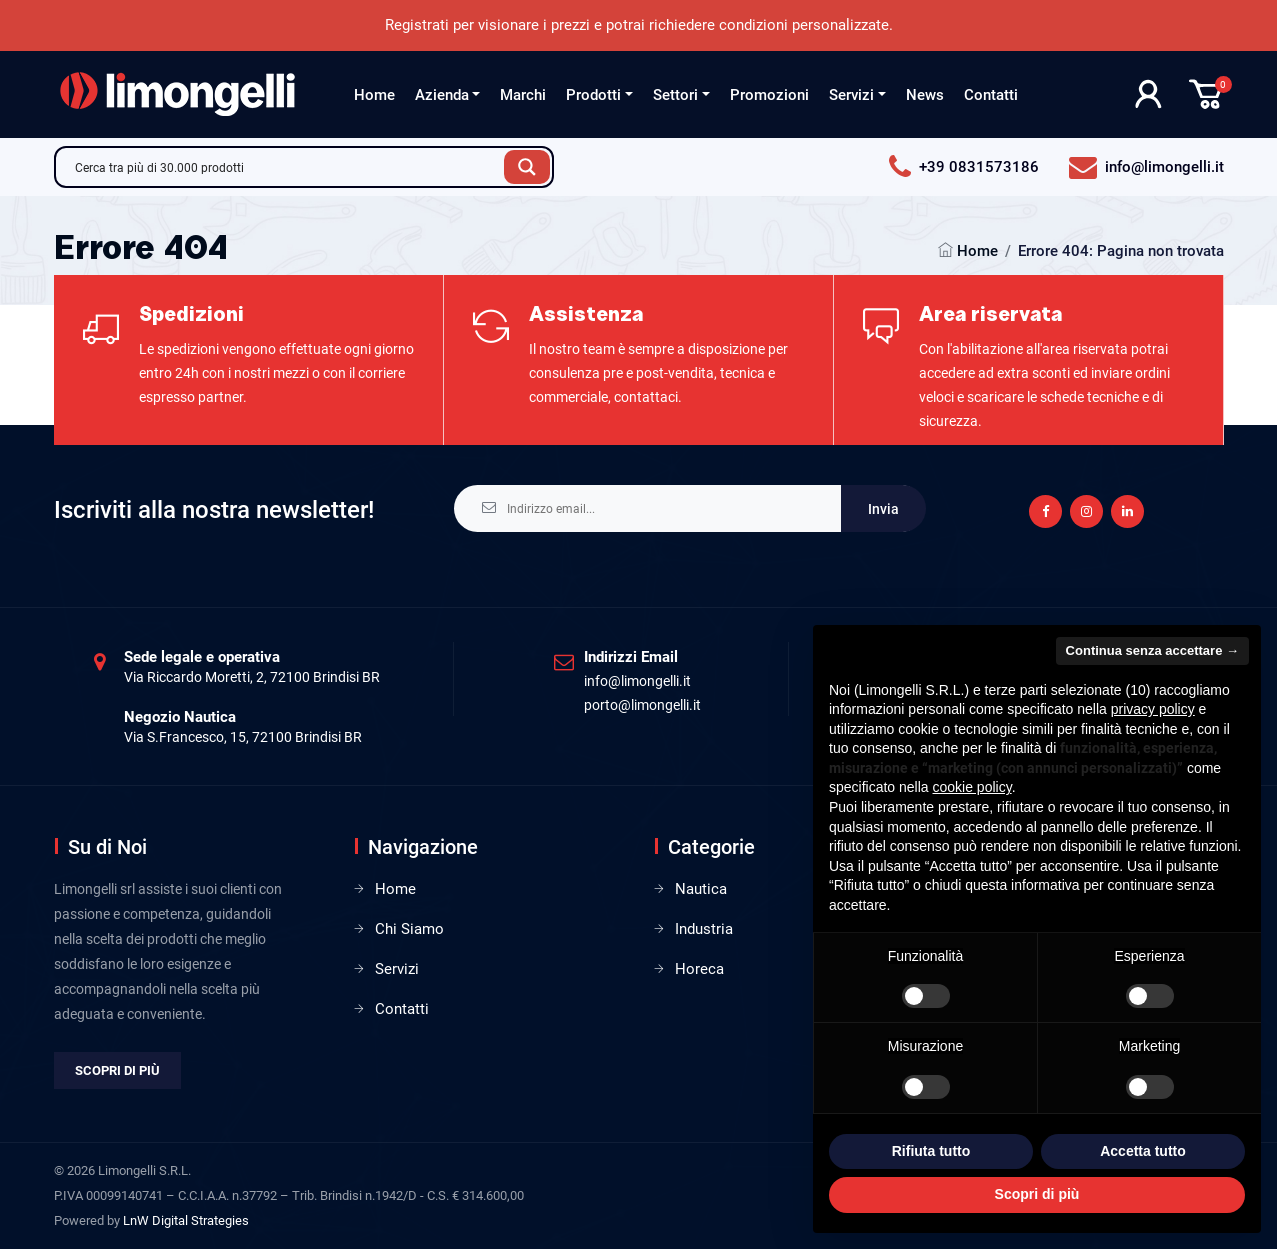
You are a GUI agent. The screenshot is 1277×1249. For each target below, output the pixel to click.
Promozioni (769, 95)
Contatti (991, 95)
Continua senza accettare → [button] (1152, 650)
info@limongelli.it (637, 681)
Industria (704, 929)
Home (374, 95)
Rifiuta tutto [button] (931, 1151)
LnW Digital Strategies (186, 1220)
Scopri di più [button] (1037, 1194)
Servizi (851, 95)
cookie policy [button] (972, 787)
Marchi (523, 95)
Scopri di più (117, 1070)
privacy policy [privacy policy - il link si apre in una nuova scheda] (1153, 709)
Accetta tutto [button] (1143, 1151)
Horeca (699, 969)
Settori (675, 95)
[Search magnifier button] (527, 167)
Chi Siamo (409, 929)
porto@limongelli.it (642, 705)
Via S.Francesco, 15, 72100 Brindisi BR (243, 737)
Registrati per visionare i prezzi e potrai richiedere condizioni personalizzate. (639, 25)
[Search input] (285, 167)
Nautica (701, 889)
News (925, 95)
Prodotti (593, 95)
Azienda (442, 95)
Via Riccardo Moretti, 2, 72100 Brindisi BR (252, 677)
